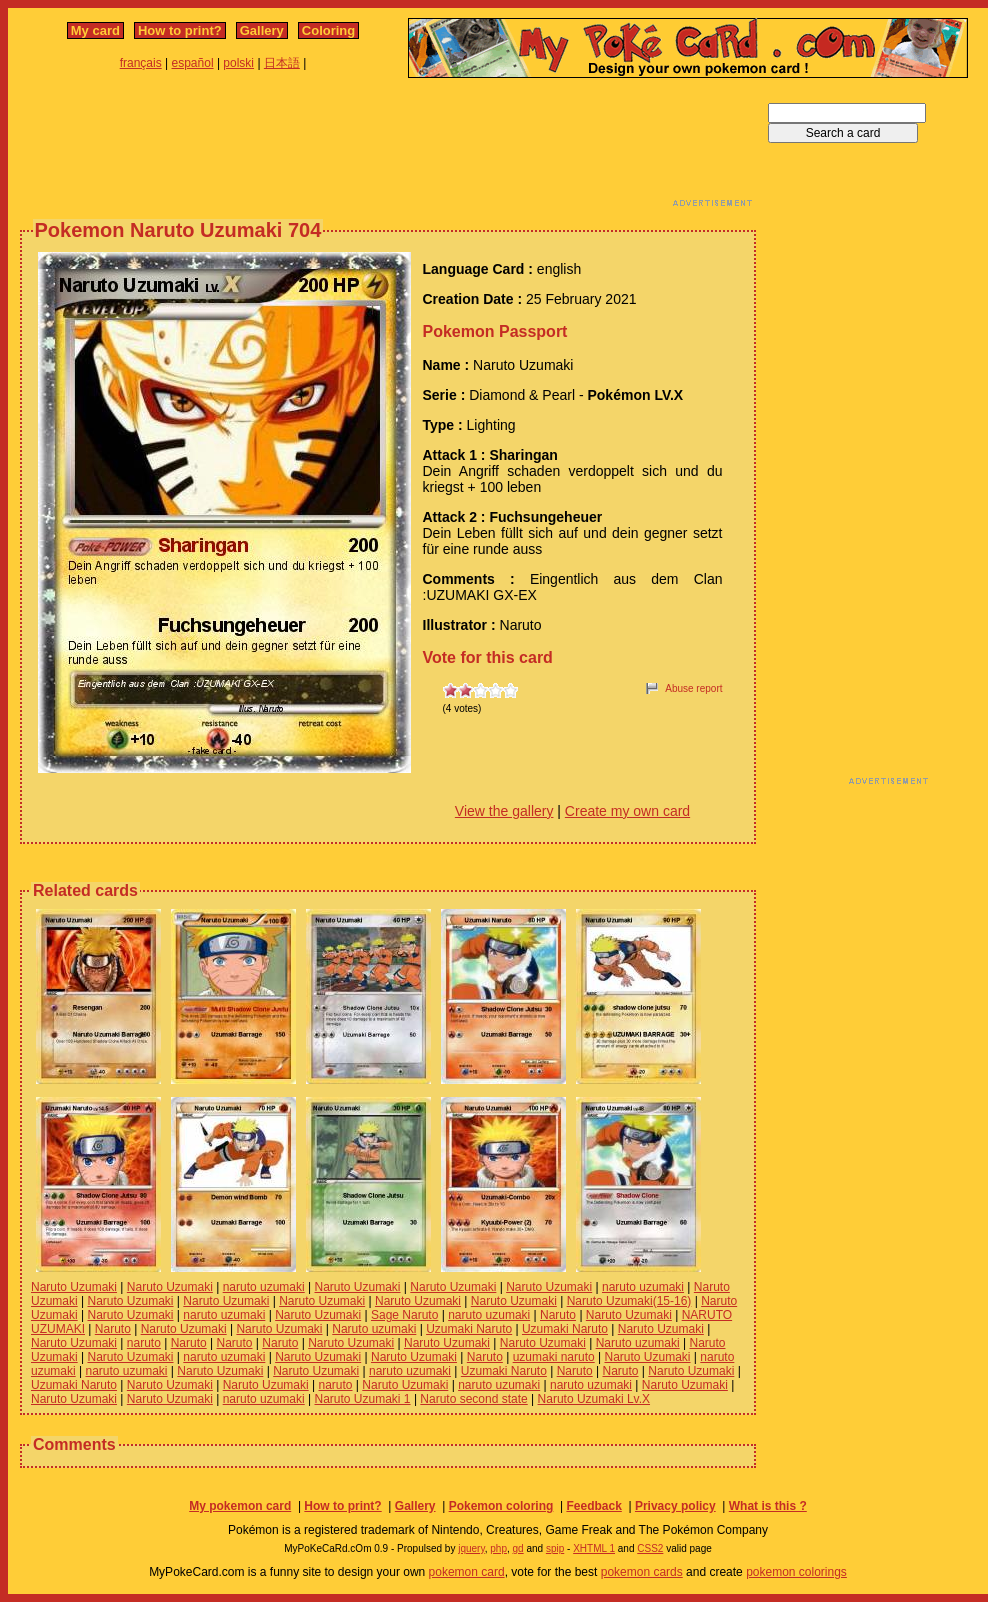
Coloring (328, 30)
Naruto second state (473, 1399)
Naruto (558, 1315)
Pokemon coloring (501, 1506)
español (193, 63)
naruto (144, 1343)
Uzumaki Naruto (469, 1329)
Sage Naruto (404, 1315)
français (141, 63)
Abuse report (693, 688)
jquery (471, 1548)
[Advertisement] (388, 148)
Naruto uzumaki (374, 1329)
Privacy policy (675, 1506)
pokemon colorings (796, 1572)
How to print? (180, 30)
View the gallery (504, 811)
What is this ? (768, 1506)
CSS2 (650, 1548)
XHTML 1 (594, 1548)
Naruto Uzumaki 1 (363, 1399)
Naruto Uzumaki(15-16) (629, 1301)
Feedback (593, 1506)
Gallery (262, 30)
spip (555, 1548)
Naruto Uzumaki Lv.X (594, 1399)
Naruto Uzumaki (74, 1287)
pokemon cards (642, 1572)
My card (95, 30)
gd (518, 1548)
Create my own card (627, 811)
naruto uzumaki (264, 1287)
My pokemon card (240, 1506)
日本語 (282, 63)
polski (238, 63)
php (498, 1548)
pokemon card (467, 1572)
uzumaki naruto (554, 1357)
